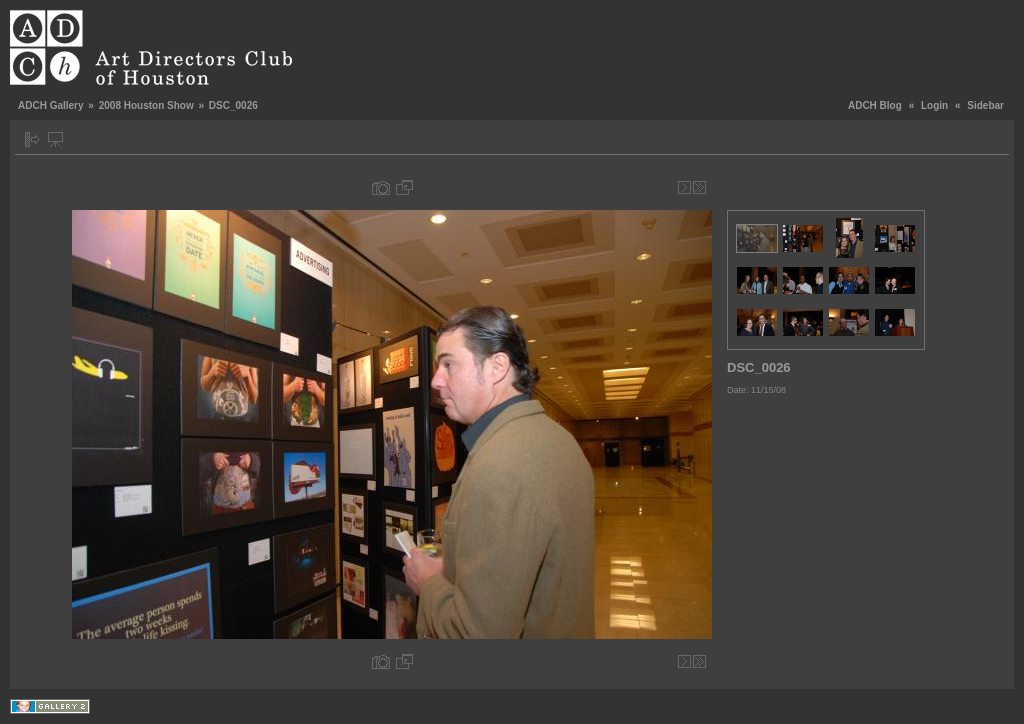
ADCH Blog (875, 105)
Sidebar (985, 105)
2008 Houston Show (146, 105)
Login (934, 105)
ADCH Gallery (51, 105)
